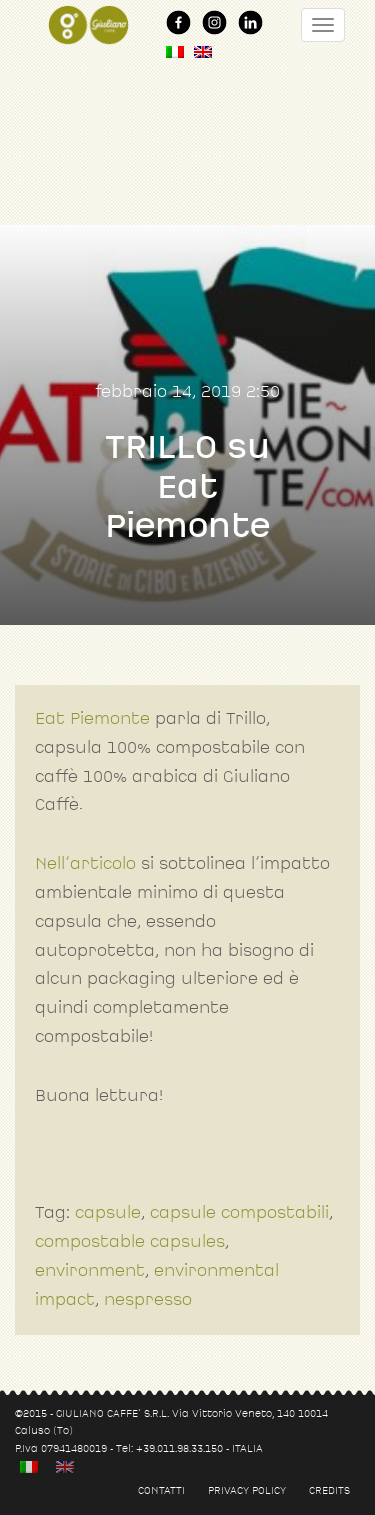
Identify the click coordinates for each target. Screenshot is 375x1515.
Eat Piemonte (92, 718)
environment (90, 1270)
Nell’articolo (85, 863)
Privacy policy (247, 1490)
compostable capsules (130, 1241)
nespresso (148, 1299)
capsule (108, 1212)
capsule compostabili (239, 1212)
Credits (329, 1490)
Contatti (161, 1490)
